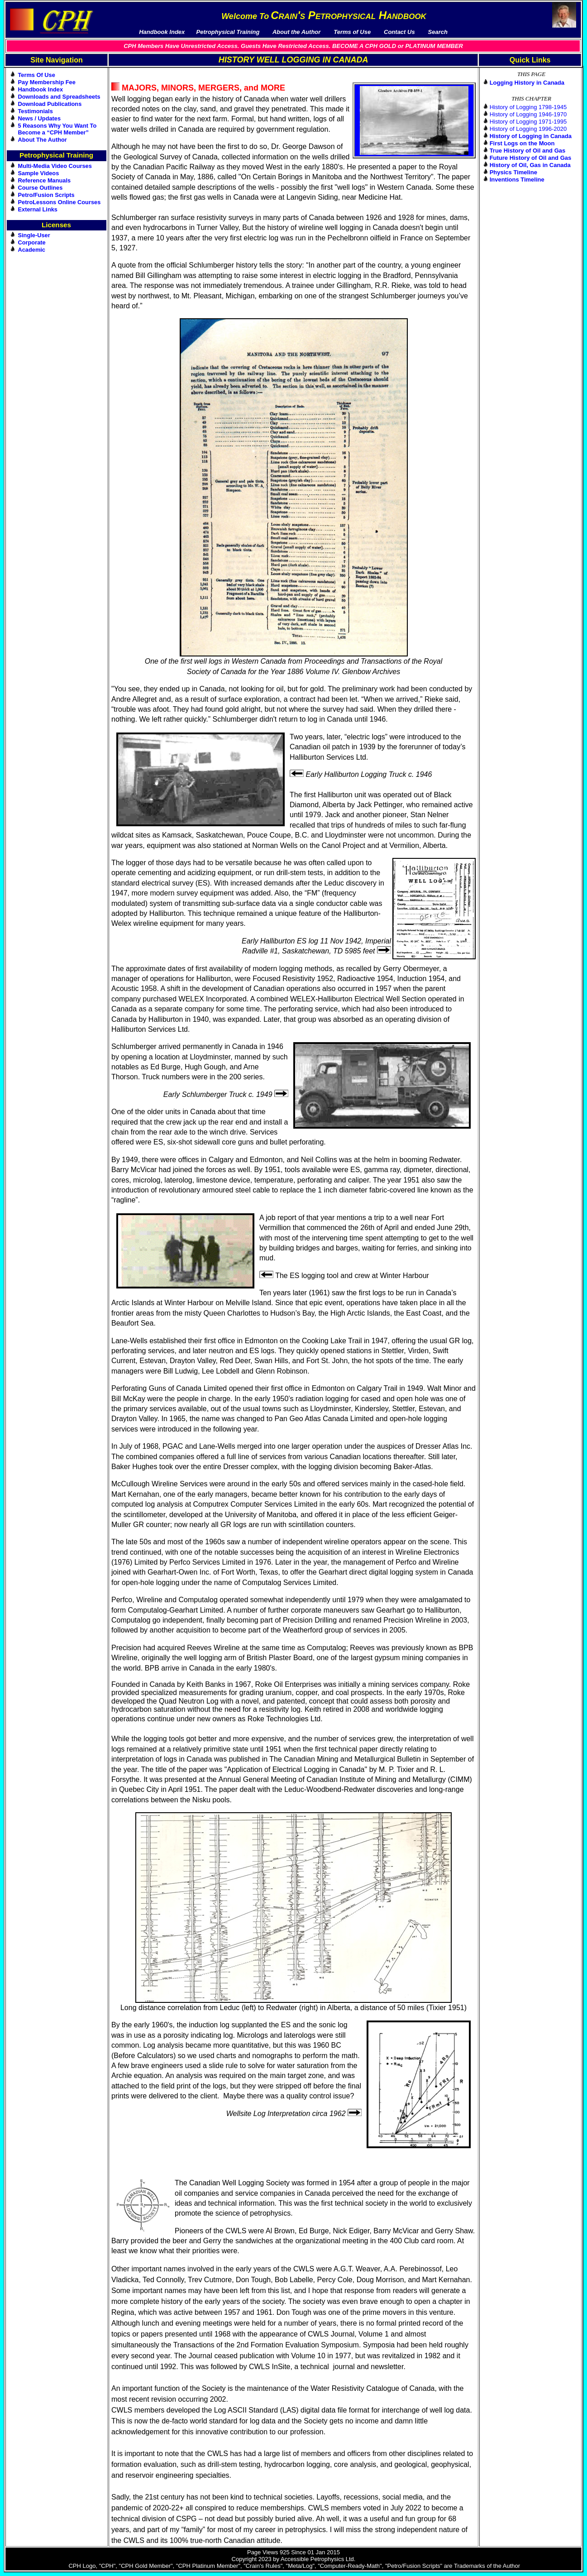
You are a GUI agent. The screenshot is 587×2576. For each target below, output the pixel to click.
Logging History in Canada (527, 82)
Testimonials (35, 111)
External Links (37, 209)
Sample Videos (38, 173)
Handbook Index (40, 89)
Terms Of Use (36, 75)
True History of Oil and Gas (528, 150)
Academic (31, 249)
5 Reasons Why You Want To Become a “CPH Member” (57, 129)
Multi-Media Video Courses (55, 166)
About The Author (42, 139)
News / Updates (39, 118)
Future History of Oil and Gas (531, 157)
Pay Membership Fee (47, 82)
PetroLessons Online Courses (59, 202)
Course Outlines (40, 187)
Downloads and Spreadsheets (59, 96)
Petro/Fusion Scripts (46, 195)
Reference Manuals (44, 180)
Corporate (32, 242)
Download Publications (50, 104)
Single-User (34, 235)
